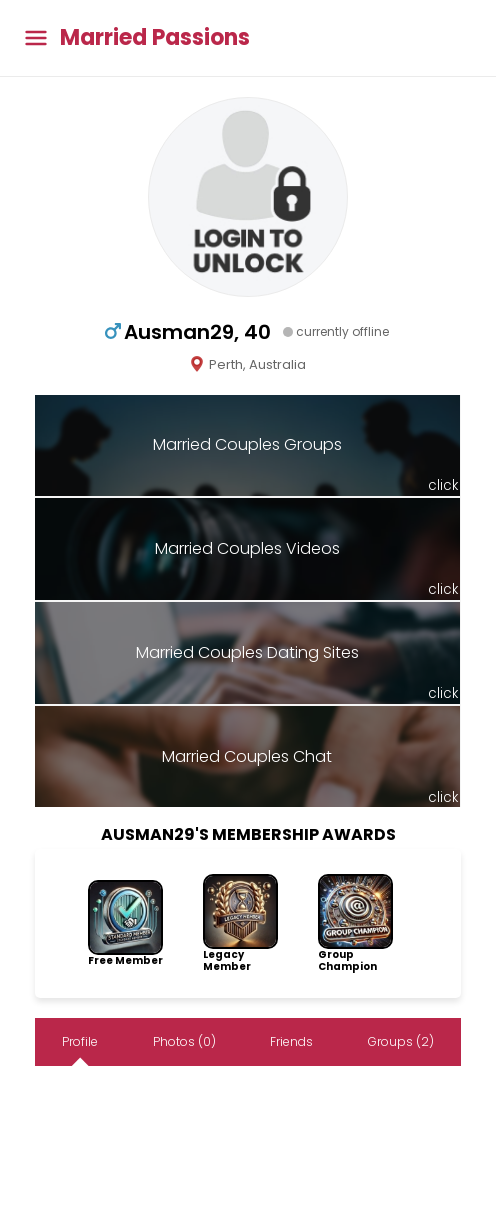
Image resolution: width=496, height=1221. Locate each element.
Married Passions (155, 38)
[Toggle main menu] (36, 38)
